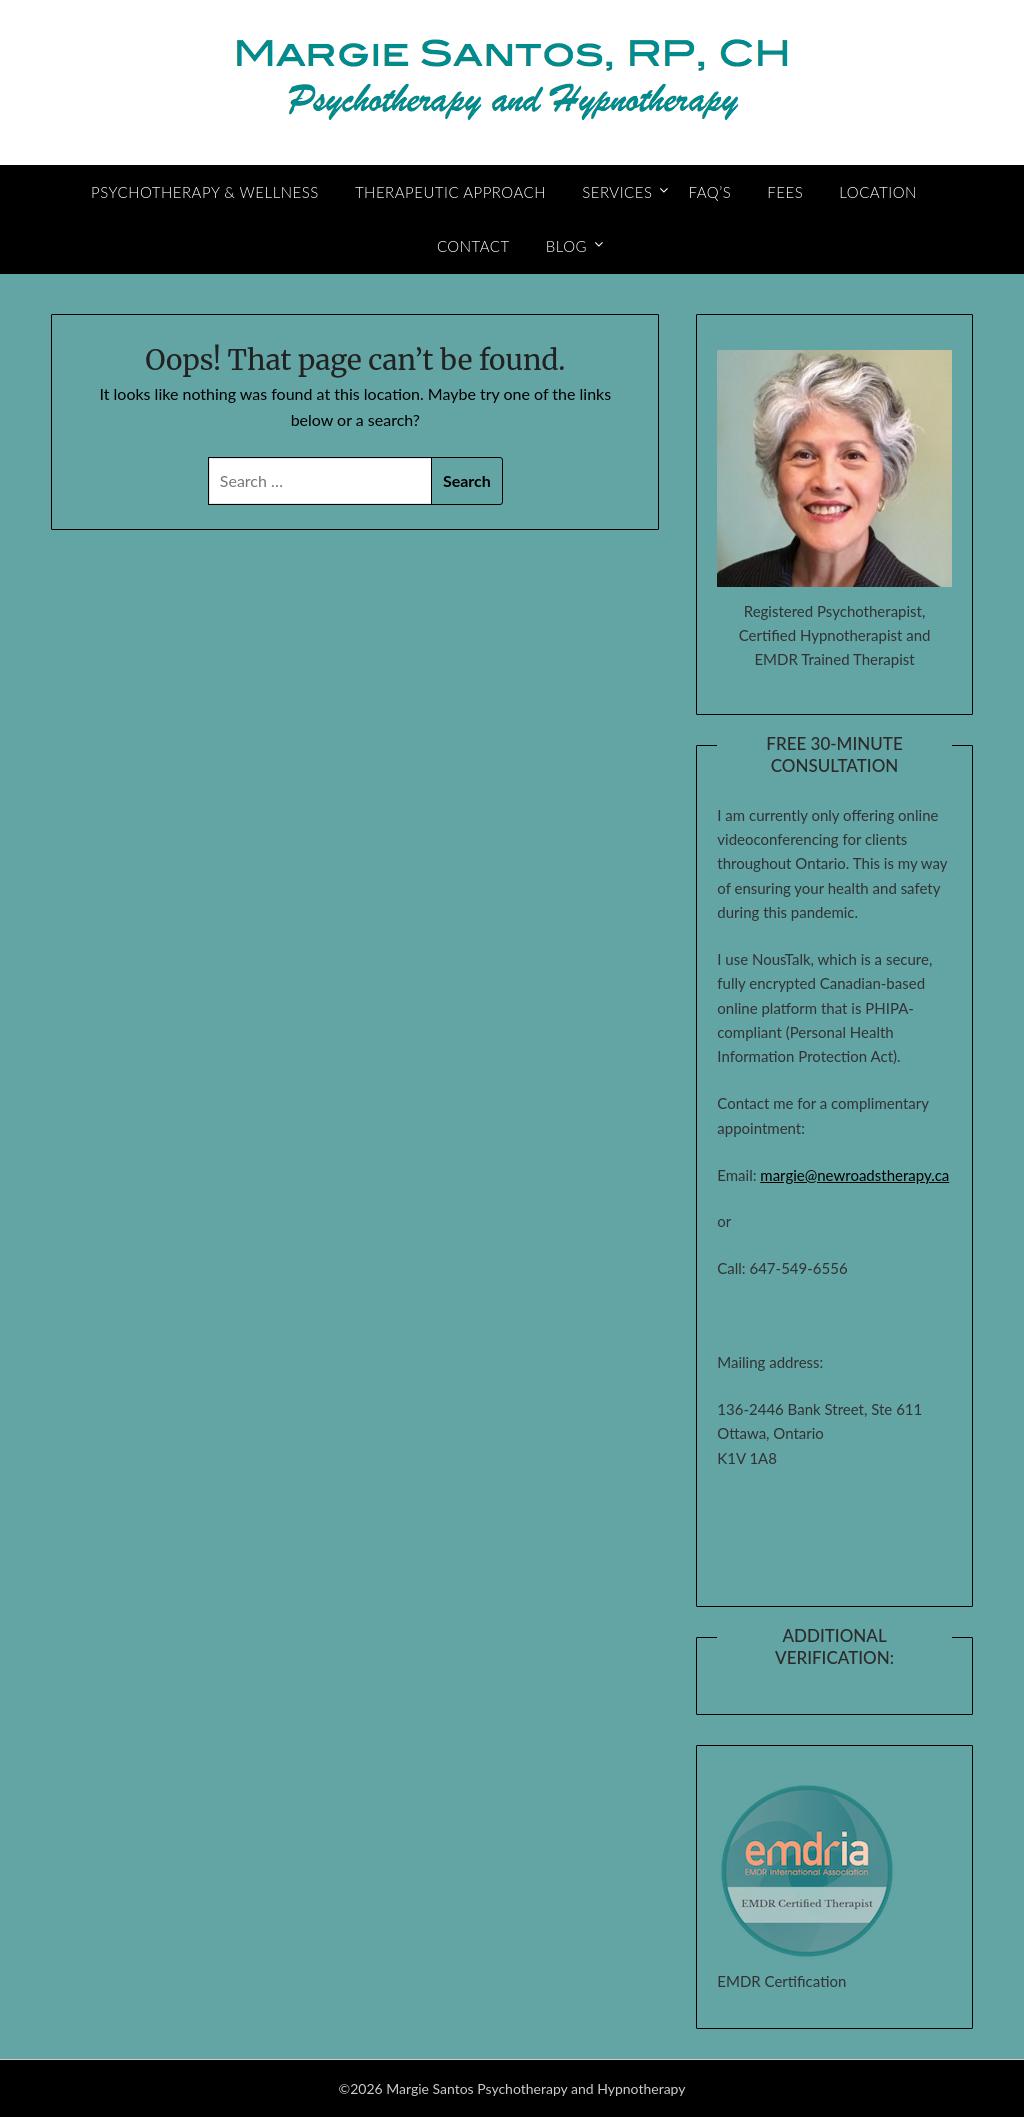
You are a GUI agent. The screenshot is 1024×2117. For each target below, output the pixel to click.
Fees (785, 192)
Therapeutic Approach (450, 192)
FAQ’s (710, 192)
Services (617, 192)
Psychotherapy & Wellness (205, 192)
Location (878, 192)
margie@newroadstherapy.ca (854, 1175)
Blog (566, 246)
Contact (473, 246)
